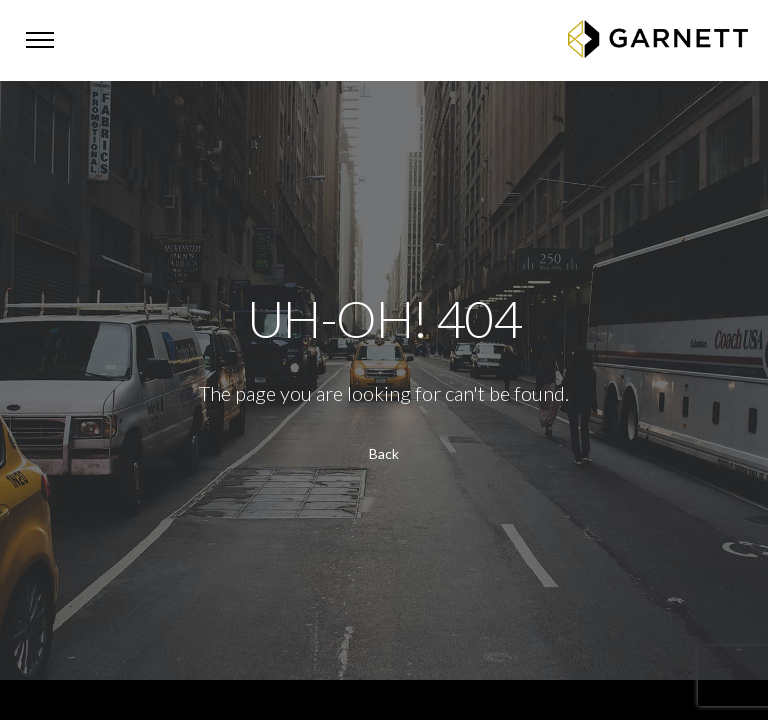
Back (384, 453)
